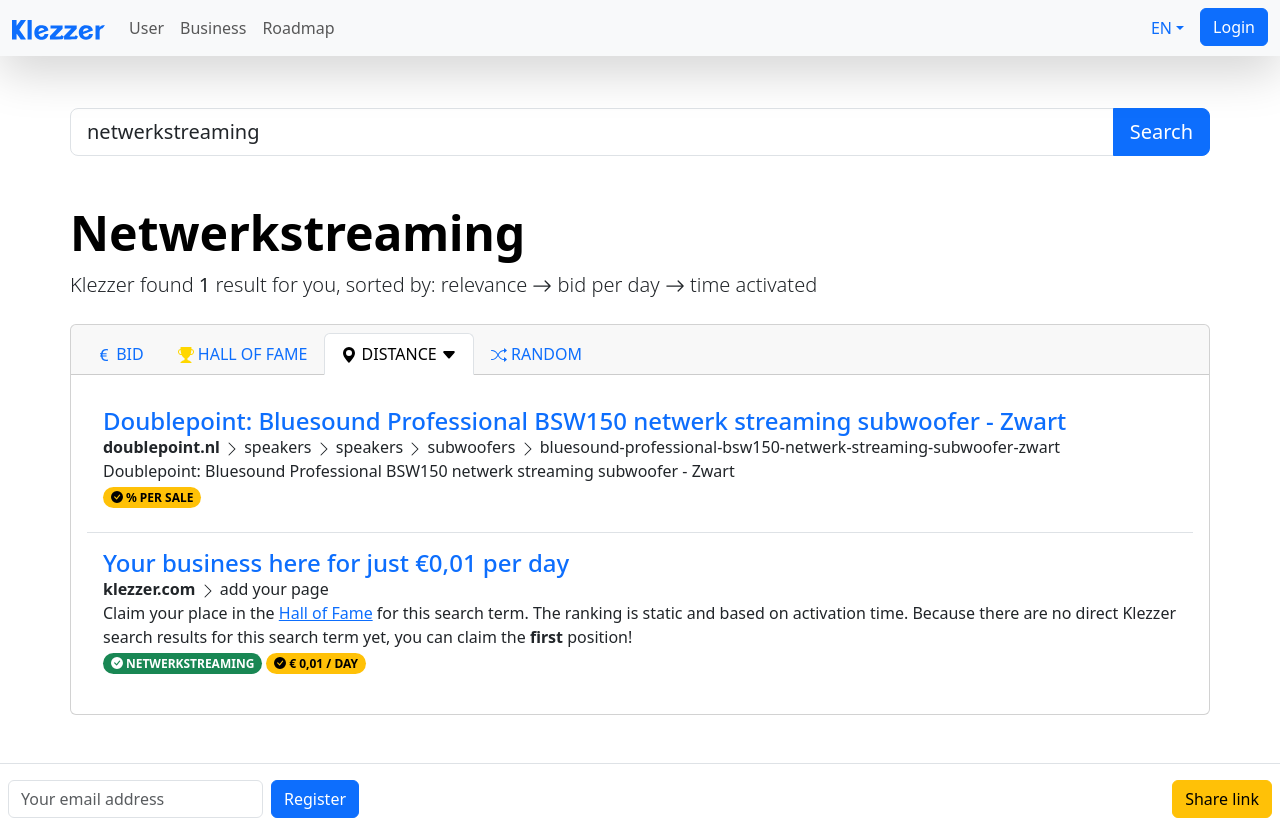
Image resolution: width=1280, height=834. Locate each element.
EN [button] (1161, 28)
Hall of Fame (326, 613)
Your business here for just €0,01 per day (336, 562)
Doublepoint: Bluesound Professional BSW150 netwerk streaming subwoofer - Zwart (584, 420)
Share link (1222, 799)
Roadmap (298, 28)
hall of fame (243, 354)
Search (1161, 131)
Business (213, 28)
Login (1234, 27)
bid (120, 354)
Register (315, 799)
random (536, 354)
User (146, 28)
